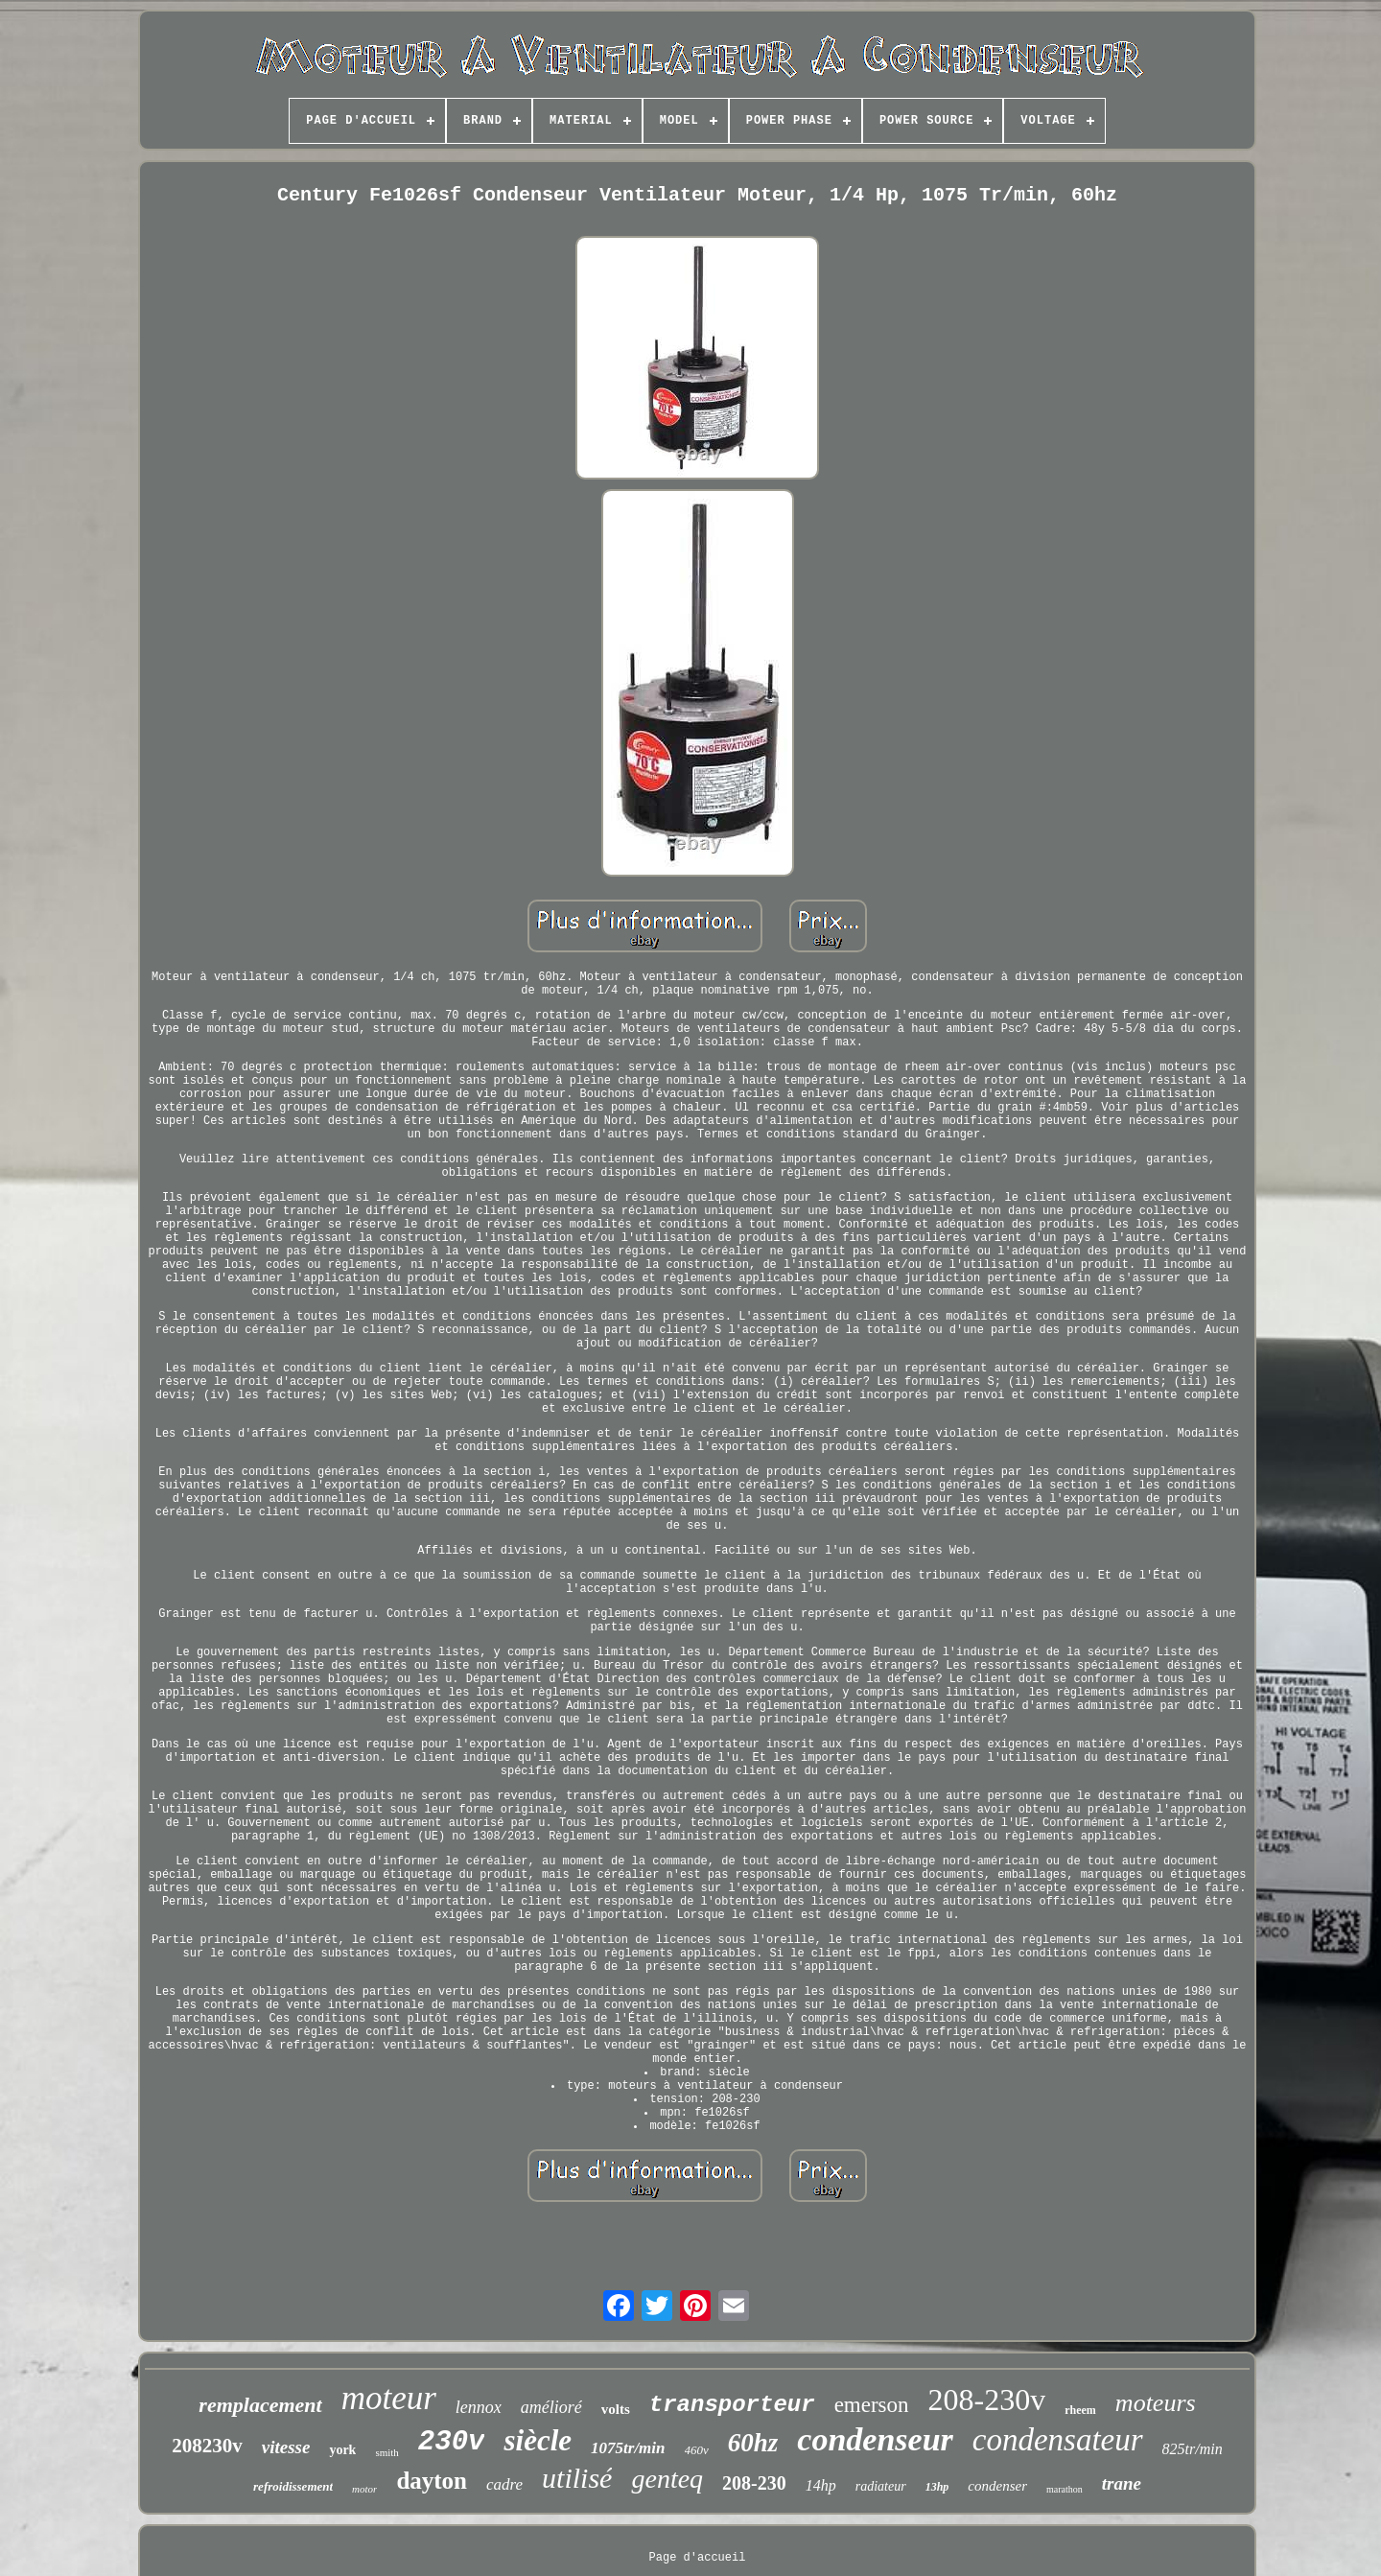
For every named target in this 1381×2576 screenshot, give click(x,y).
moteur (388, 2398)
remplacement (260, 2405)
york (342, 2450)
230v (451, 2442)
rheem (1080, 2410)
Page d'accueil (697, 2557)
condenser (997, 2486)
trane (1121, 2483)
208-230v (987, 2399)
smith (386, 2452)
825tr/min (1192, 2449)
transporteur (732, 2405)
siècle (537, 2440)
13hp (937, 2487)
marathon (1064, 2489)
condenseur (874, 2439)
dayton (431, 2481)
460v (697, 2450)
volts (615, 2409)
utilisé (577, 2478)
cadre (504, 2484)
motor (364, 2488)
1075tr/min (628, 2448)
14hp (821, 2485)
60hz (753, 2442)
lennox (479, 2407)
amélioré (551, 2407)
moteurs (1155, 2403)
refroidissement (293, 2486)
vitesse (286, 2447)
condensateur (1057, 2440)
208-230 (754, 2483)
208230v (207, 2445)
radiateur (880, 2486)
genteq (667, 2479)
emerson (871, 2405)
